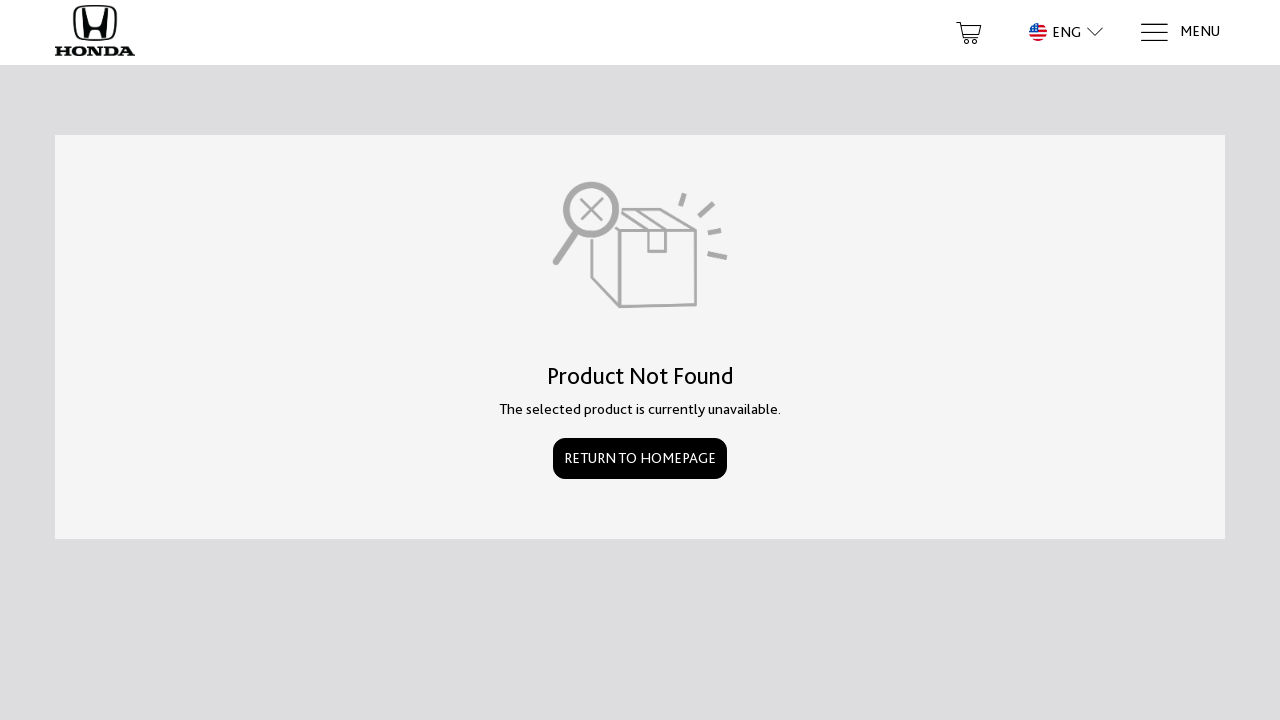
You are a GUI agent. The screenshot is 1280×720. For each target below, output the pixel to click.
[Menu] (1179, 32)
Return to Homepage (640, 458)
